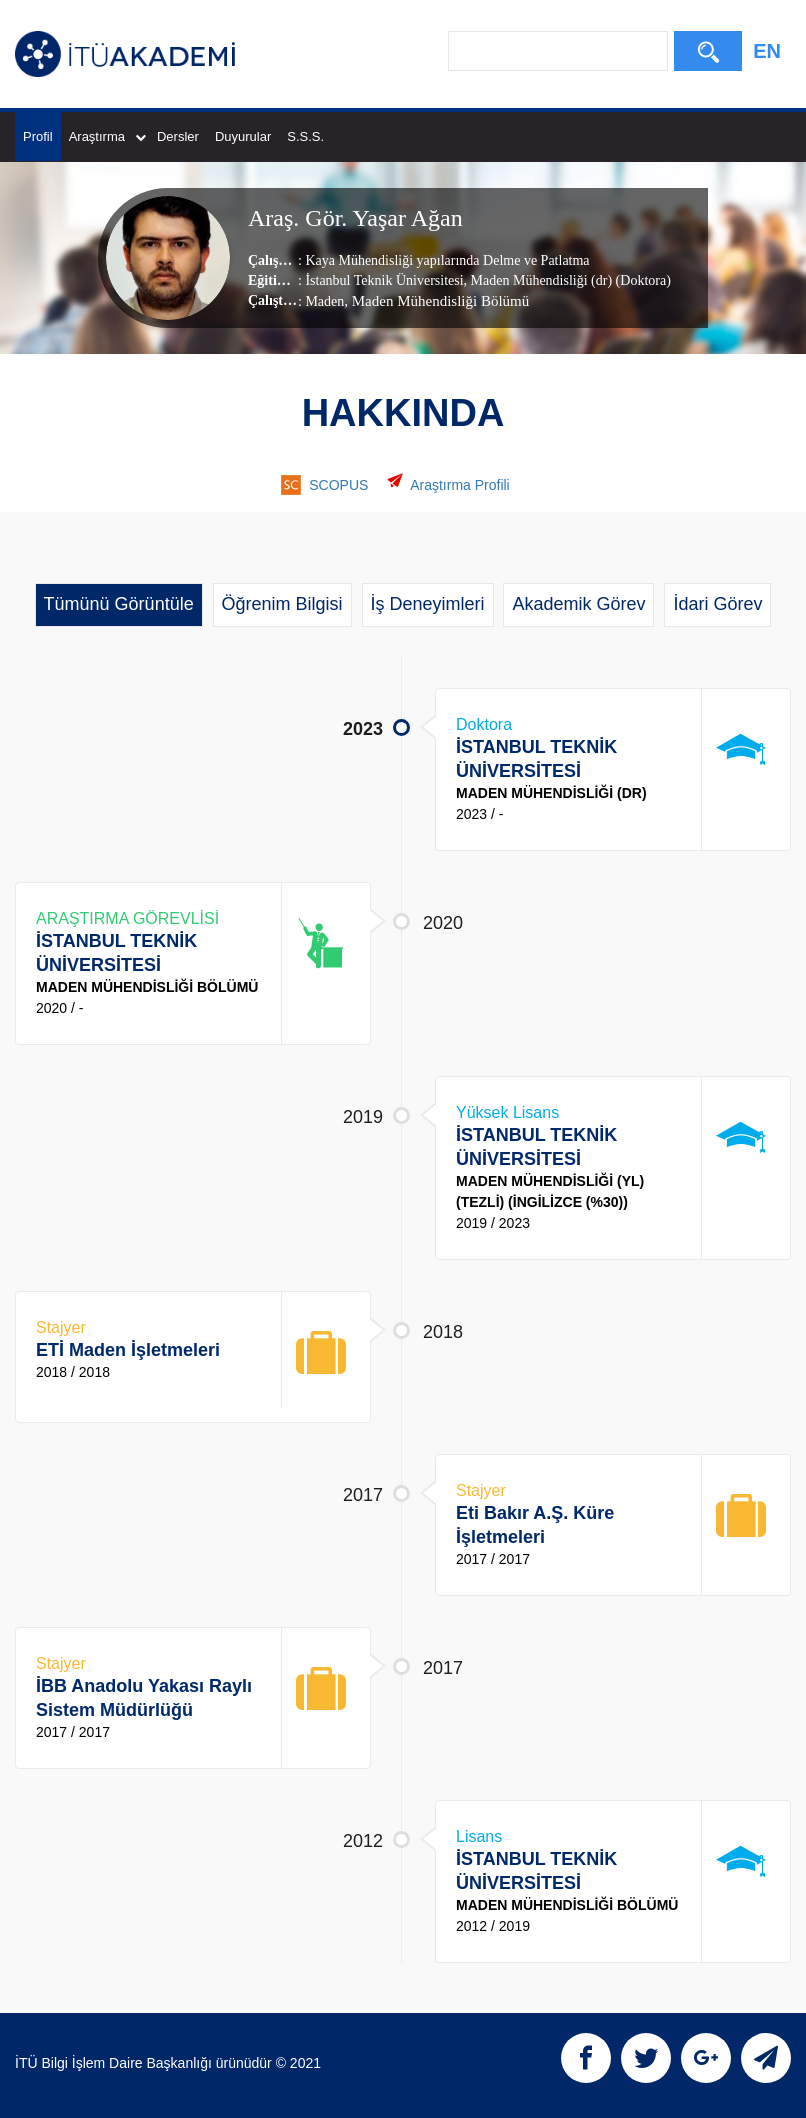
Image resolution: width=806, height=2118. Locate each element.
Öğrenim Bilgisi (282, 604)
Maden (324, 301)
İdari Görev (717, 604)
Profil (38, 136)
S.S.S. (305, 136)
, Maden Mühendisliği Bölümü (436, 301)
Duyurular (243, 136)
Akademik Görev (578, 604)
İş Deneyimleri (428, 604)
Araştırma (107, 136)
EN (767, 51)
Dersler (178, 136)
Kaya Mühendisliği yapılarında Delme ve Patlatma (447, 260)
